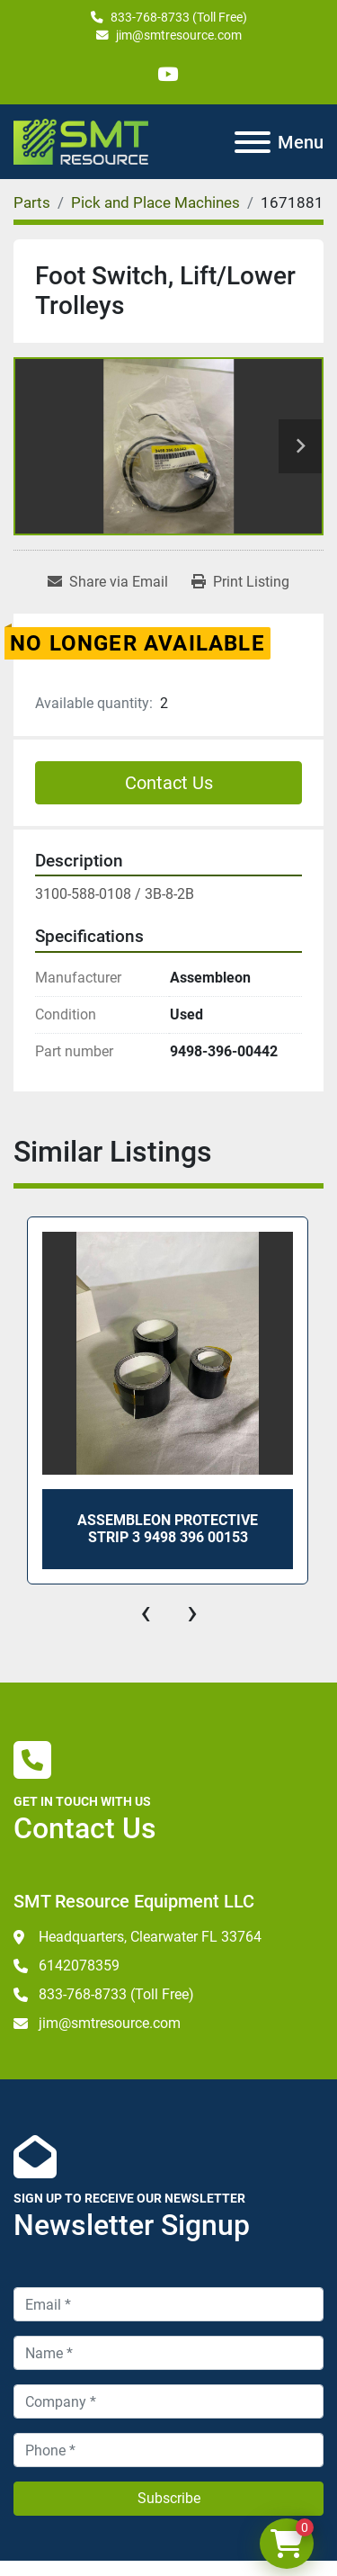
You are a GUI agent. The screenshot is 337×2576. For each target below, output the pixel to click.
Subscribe (168, 2498)
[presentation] (145, 1612)
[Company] (168, 2401)
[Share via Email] (108, 582)
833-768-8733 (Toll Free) (179, 17)
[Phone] (168, 2450)
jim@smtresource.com (179, 35)
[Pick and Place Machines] (155, 202)
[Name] (168, 2353)
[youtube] (167, 74)
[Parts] (31, 202)
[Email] (168, 2304)
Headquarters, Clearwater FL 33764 (150, 1936)
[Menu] (252, 142)
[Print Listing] (240, 582)
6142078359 (79, 1965)
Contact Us (169, 783)
